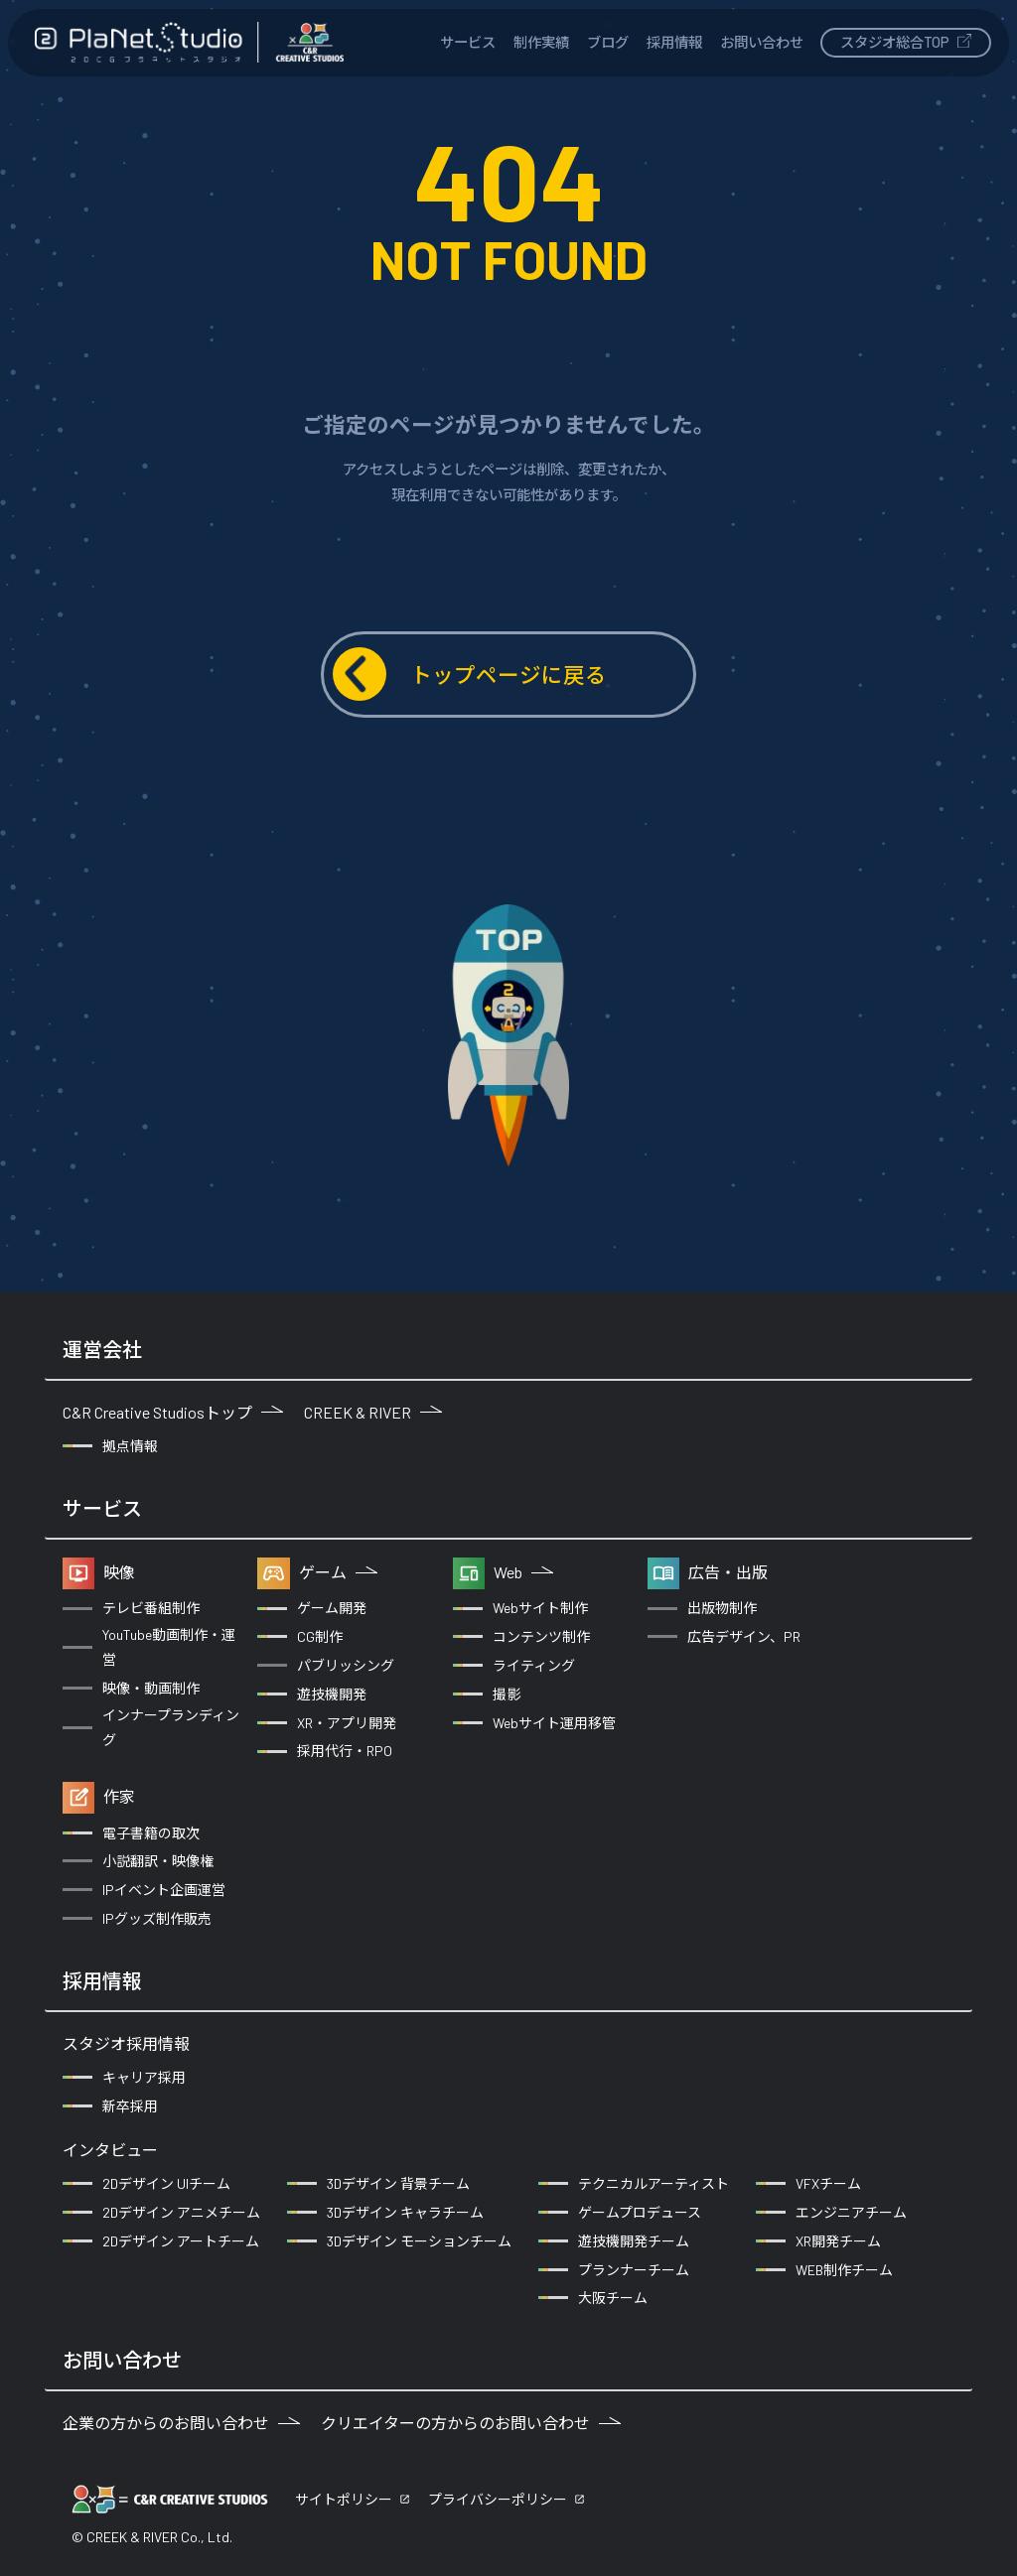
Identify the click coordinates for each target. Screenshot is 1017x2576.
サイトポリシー (343, 2499)
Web (523, 1571)
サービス (468, 42)
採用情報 (674, 42)
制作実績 (541, 42)
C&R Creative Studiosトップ (173, 1412)
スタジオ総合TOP (905, 42)
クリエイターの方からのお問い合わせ (471, 2422)
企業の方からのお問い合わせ (181, 2422)
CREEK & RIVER (373, 1412)
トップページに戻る (470, 674)
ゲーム (338, 1571)
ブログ (608, 42)
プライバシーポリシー (497, 2499)
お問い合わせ (761, 42)
